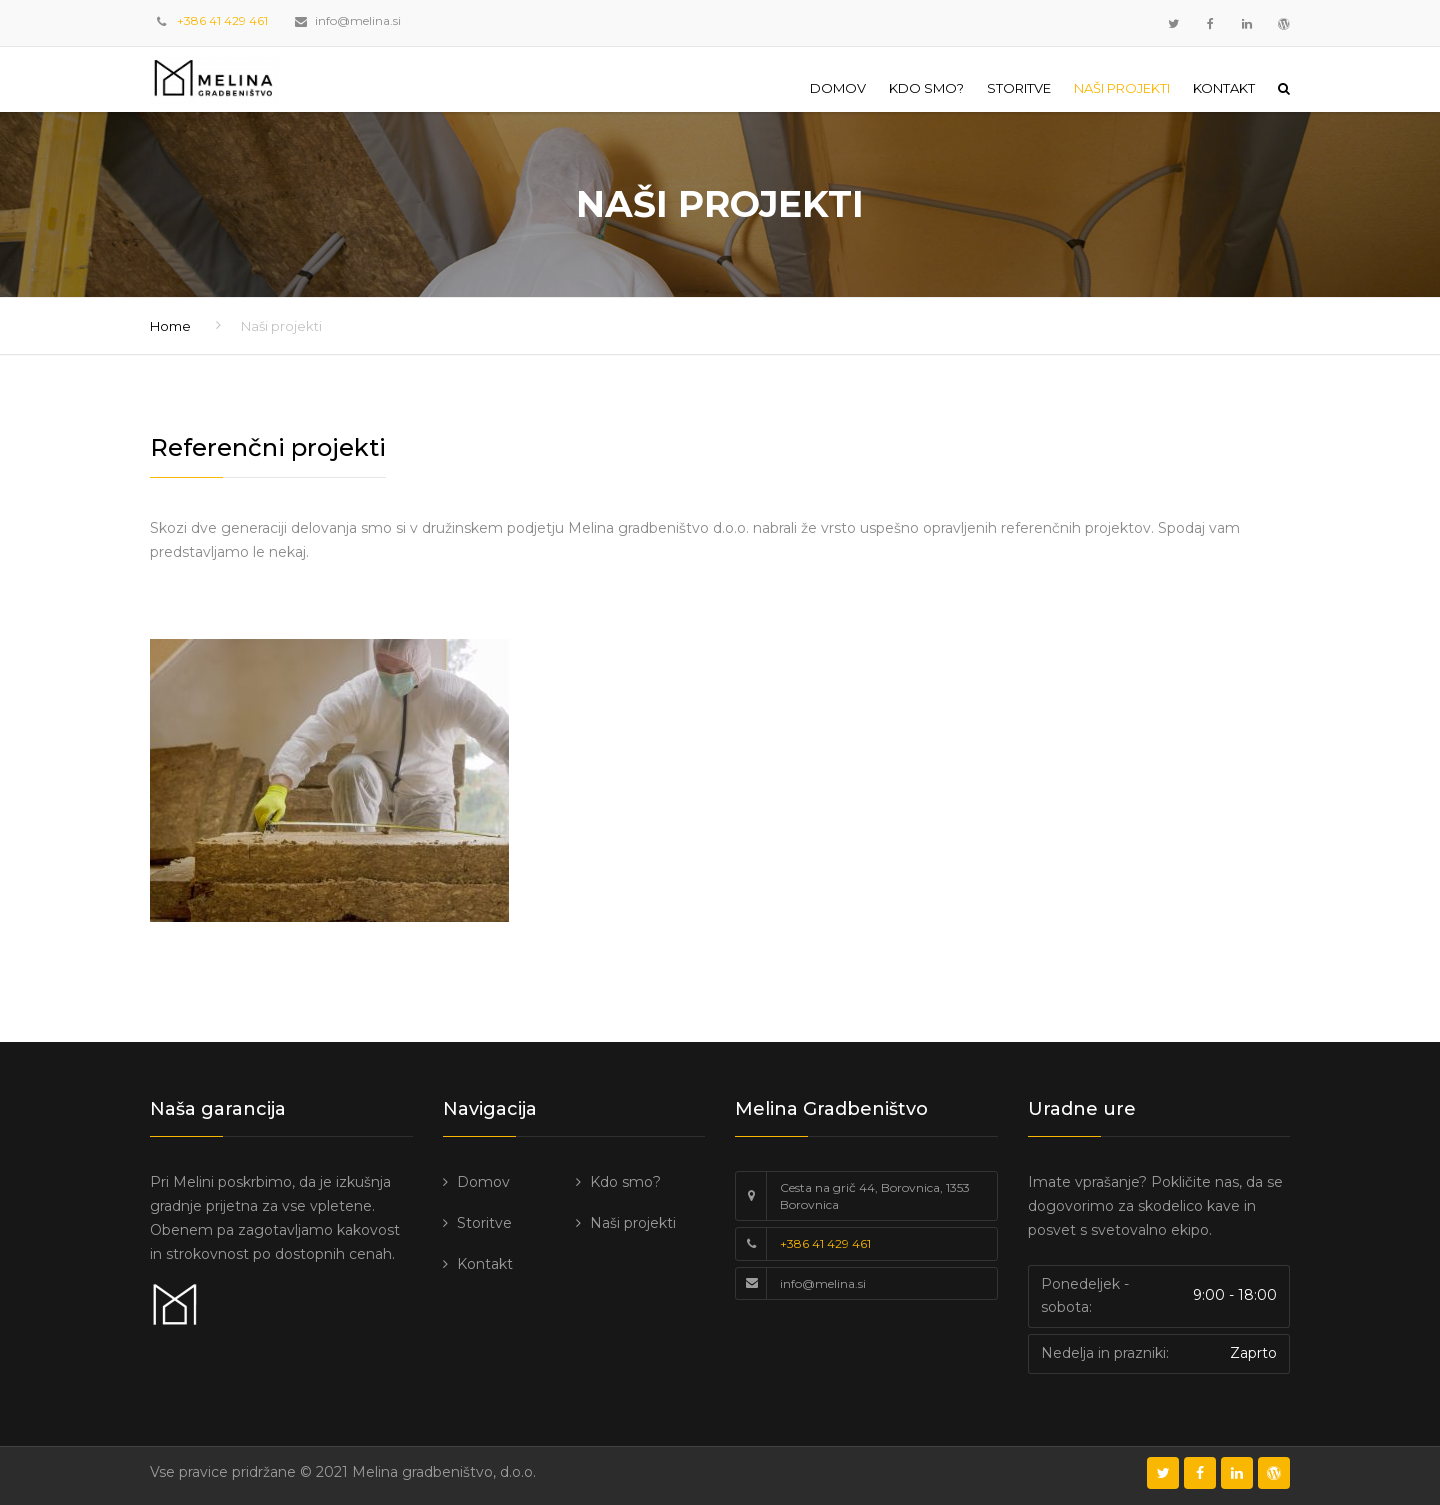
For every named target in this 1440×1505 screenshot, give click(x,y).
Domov (838, 88)
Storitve (1019, 88)
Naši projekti (1122, 88)
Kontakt (1224, 88)
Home (170, 326)
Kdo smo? (926, 88)
